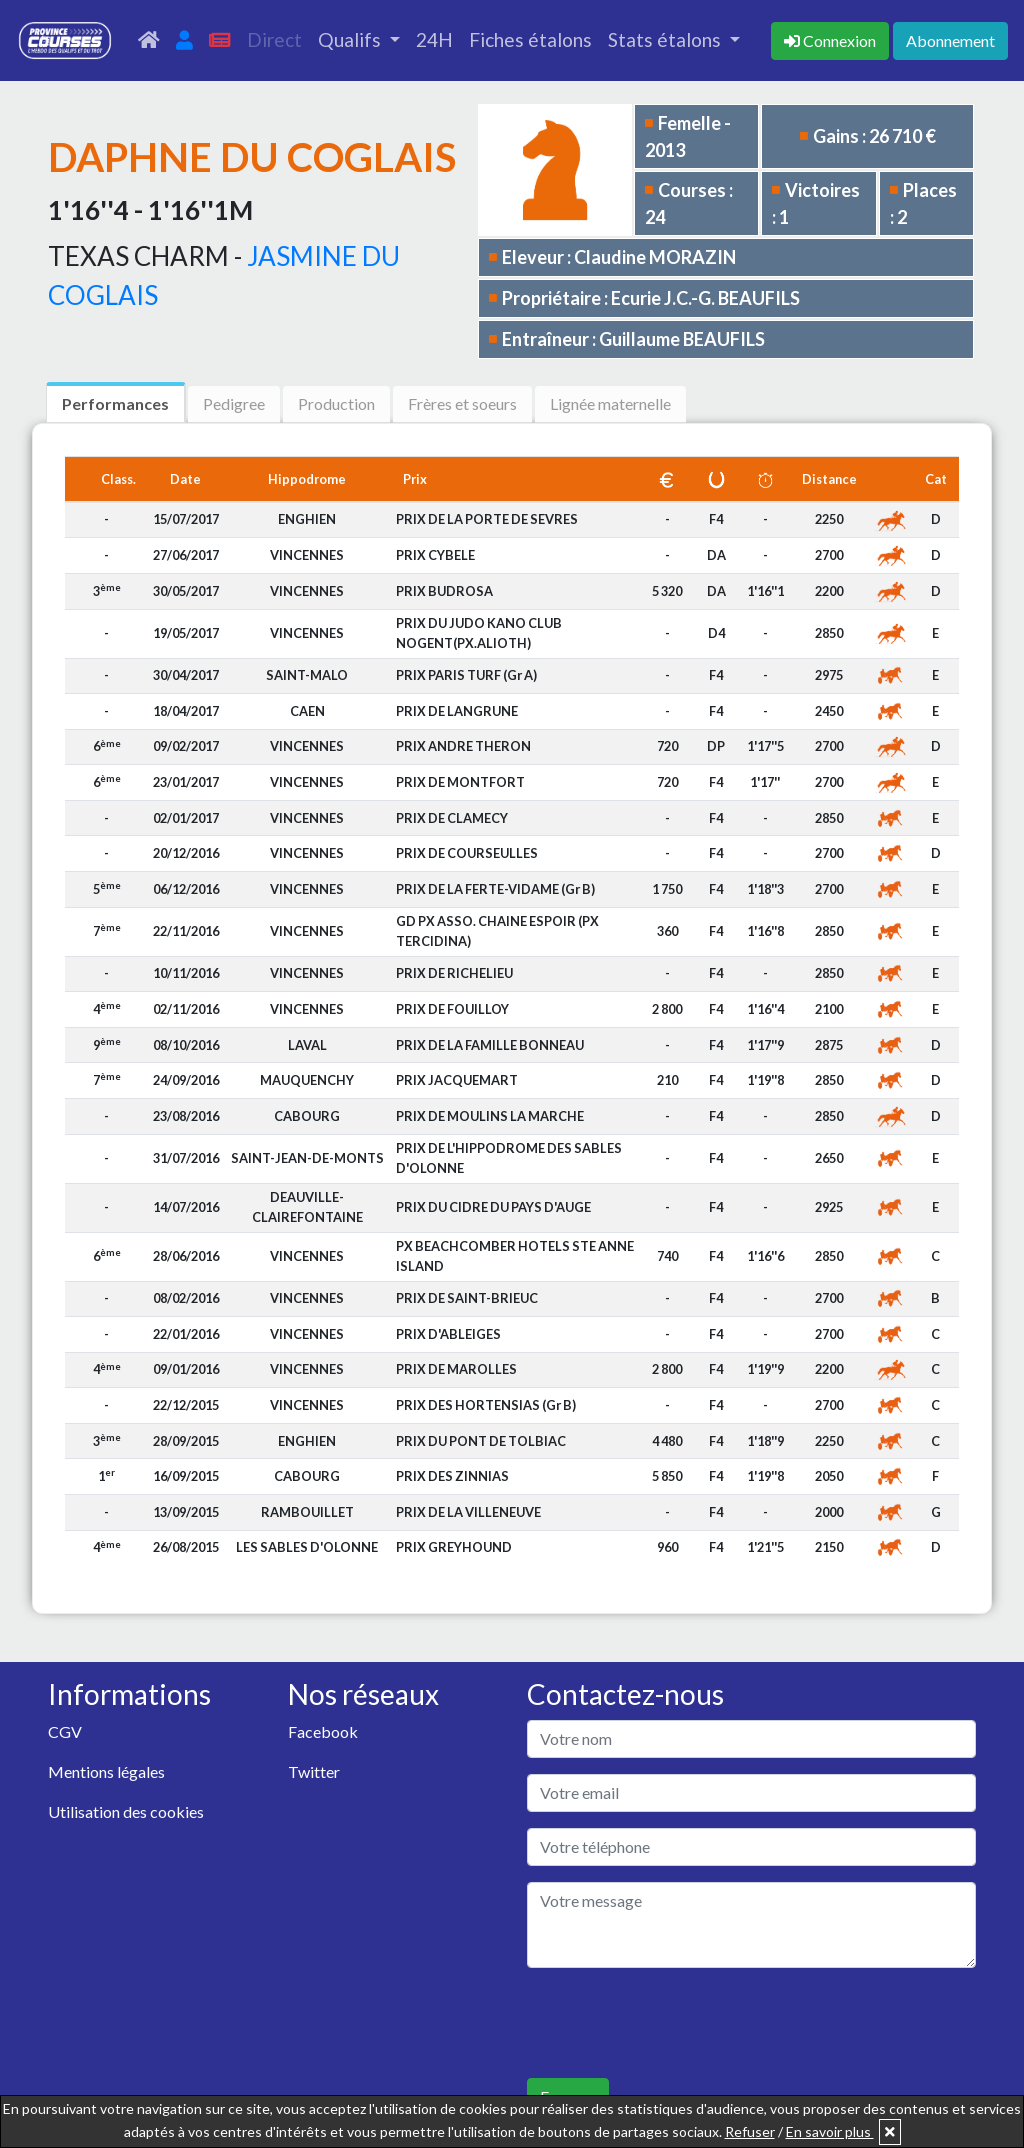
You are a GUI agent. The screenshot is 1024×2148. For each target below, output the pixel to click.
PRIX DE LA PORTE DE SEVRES (487, 519)
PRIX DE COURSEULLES (467, 853)
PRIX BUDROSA (444, 591)
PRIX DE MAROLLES (456, 1369)
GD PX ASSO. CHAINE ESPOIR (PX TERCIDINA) (497, 930)
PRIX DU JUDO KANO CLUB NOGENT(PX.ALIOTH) (479, 632)
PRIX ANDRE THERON (463, 746)
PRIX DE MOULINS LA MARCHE (490, 1116)
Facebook (323, 1731)
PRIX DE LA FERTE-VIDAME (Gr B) (495, 889)
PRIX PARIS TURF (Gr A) (466, 675)
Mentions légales (106, 1771)
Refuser (750, 2131)
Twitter (314, 1771)
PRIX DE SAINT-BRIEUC (467, 1298)
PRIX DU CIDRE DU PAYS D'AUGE (493, 1207)
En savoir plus (830, 2131)
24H (434, 39)
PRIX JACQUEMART (457, 1080)
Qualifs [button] (351, 39)
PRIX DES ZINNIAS (452, 1476)
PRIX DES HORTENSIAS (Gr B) (486, 1405)
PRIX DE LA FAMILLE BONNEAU (490, 1045)
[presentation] (679, 2023)
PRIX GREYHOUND (454, 1547)
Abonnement (950, 40)
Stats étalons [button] (666, 39)
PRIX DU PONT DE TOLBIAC (481, 1441)
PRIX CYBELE (435, 555)
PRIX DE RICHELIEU (454, 973)
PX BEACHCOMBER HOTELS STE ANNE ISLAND (515, 1255)
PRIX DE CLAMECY (452, 818)
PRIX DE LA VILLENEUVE (468, 1512)
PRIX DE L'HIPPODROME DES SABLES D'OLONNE (509, 1157)
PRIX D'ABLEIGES (448, 1334)
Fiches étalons (530, 39)
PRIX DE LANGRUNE (457, 711)
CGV (65, 1731)
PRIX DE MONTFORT (460, 782)
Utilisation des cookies (126, 1811)
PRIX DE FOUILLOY (452, 1009)
